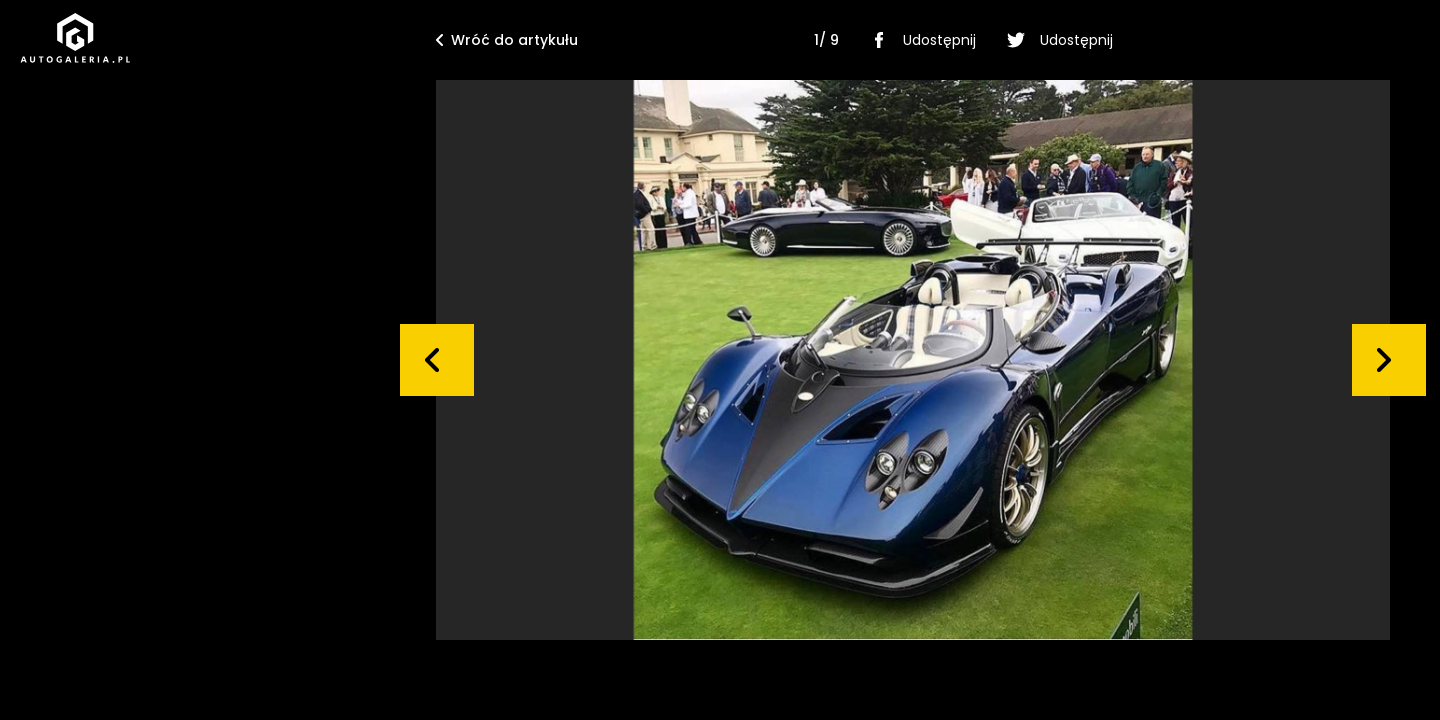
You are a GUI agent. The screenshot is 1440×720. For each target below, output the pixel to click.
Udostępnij (919, 40)
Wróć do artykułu (507, 40)
